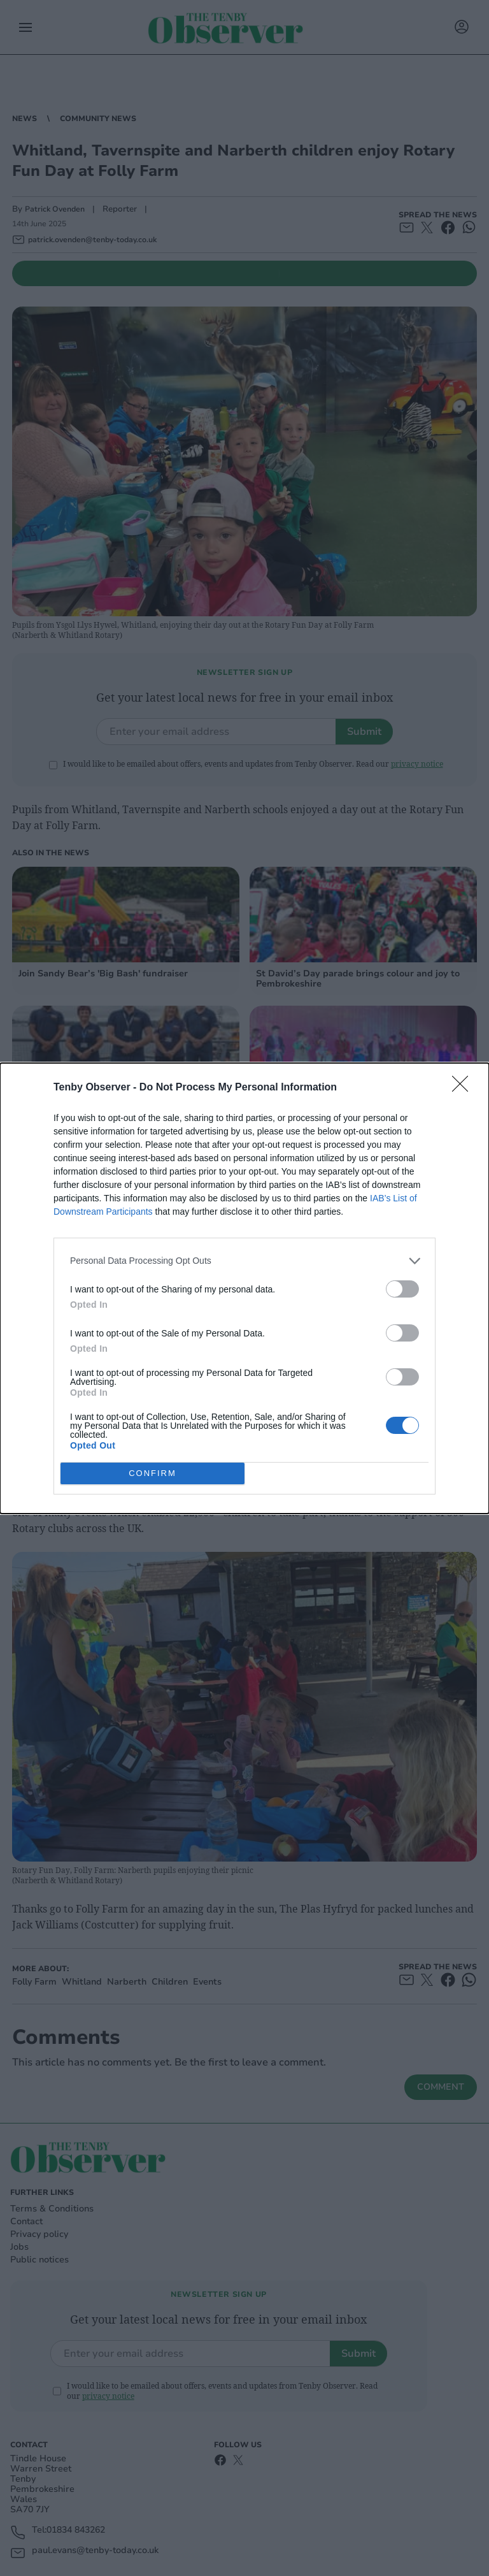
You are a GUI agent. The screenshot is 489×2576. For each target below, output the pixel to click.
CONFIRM (152, 1472)
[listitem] (244, 1261)
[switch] (402, 1289)
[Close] (464, 1088)
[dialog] (244, 1288)
